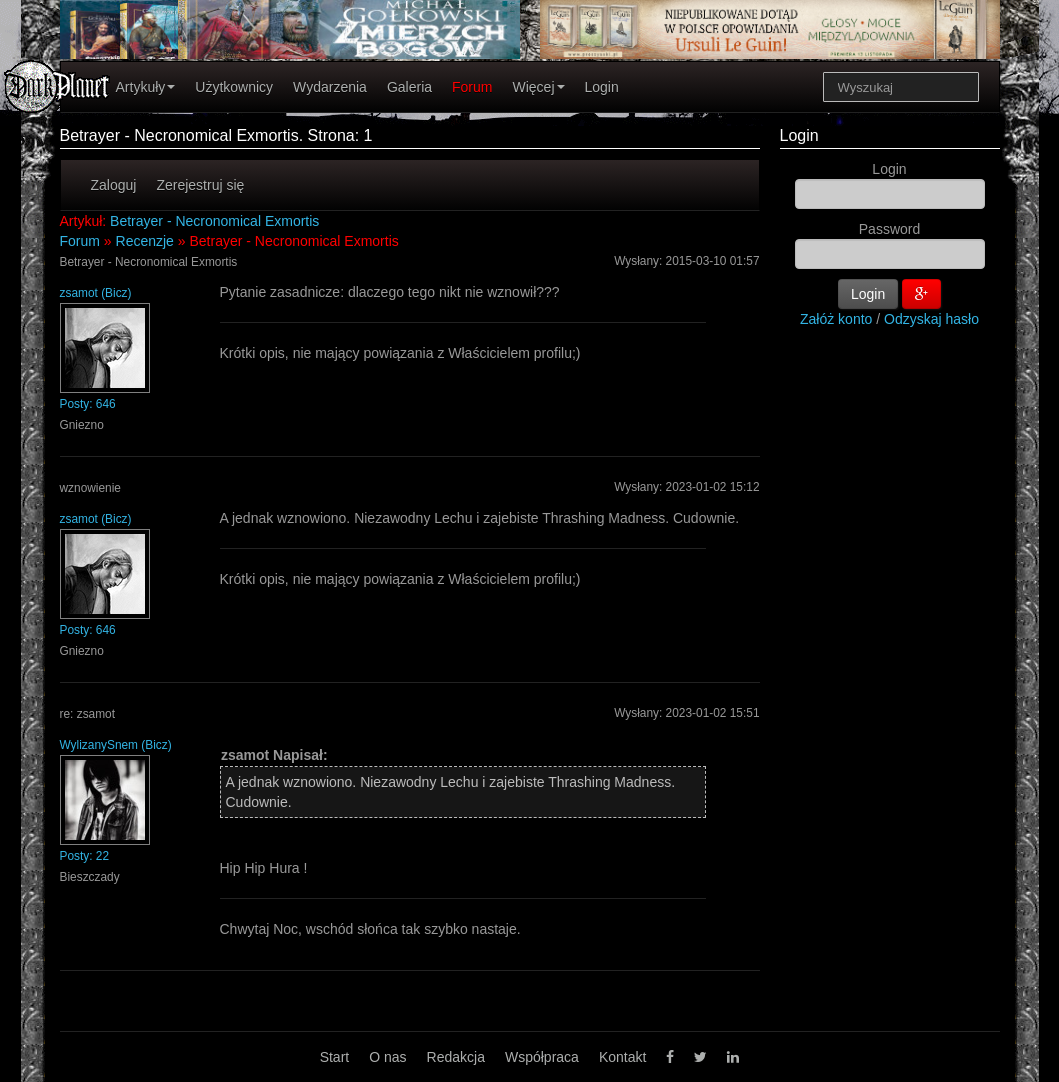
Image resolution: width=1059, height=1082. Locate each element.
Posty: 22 (85, 856)
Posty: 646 (88, 404)
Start (335, 1057)
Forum (472, 87)
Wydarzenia (330, 87)
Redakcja (456, 1057)
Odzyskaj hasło (931, 319)
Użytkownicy (234, 87)
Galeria (409, 87)
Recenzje (145, 241)
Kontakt (622, 1057)
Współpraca (542, 1057)
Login (602, 87)
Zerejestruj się (200, 185)
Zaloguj (114, 185)
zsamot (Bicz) (96, 293)
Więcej (538, 87)
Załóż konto (836, 319)
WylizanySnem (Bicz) (116, 745)
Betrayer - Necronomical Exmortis (214, 221)
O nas (387, 1057)
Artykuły (146, 87)
